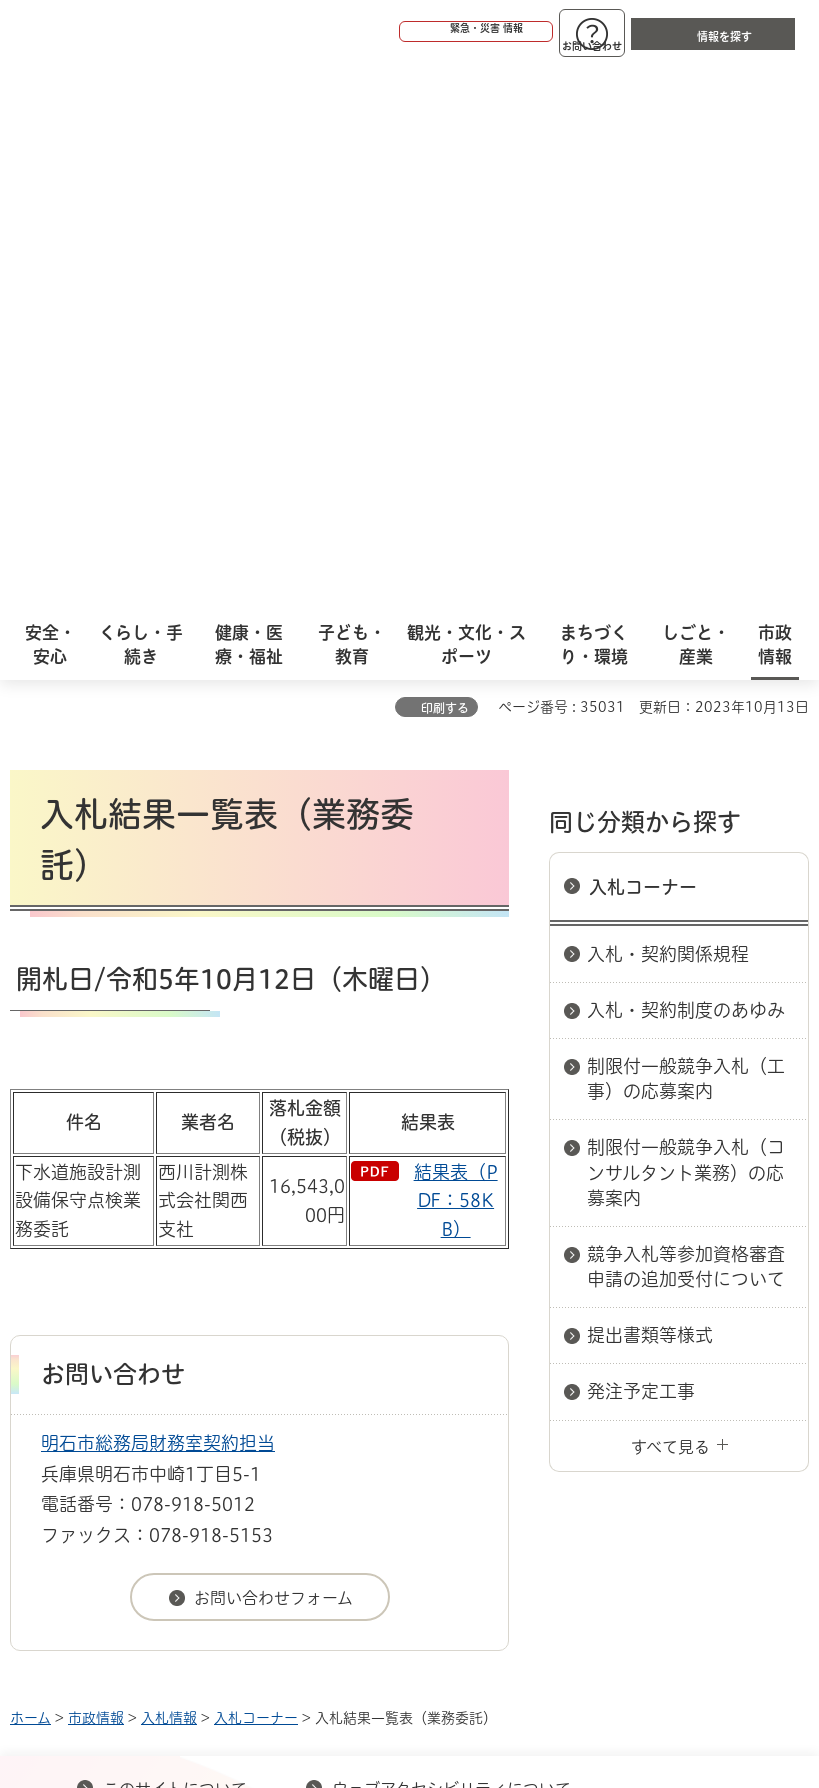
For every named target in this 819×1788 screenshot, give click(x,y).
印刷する (445, 164)
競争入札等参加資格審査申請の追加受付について (686, 722)
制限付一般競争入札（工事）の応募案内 (686, 534)
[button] (399, 32)
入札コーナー (643, 343)
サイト (522, 1277)
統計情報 (488, 1524)
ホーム (30, 1174)
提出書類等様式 (650, 791)
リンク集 (379, 1277)
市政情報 (96, 1174)
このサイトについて (175, 1245)
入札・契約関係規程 (668, 410)
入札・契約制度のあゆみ (686, 466)
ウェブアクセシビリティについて (451, 1245)
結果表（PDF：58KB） (456, 657)
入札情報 (169, 1174)
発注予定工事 (641, 847)
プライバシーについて (182, 1277)
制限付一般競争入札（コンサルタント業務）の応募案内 (686, 628)
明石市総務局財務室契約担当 (158, 899)
